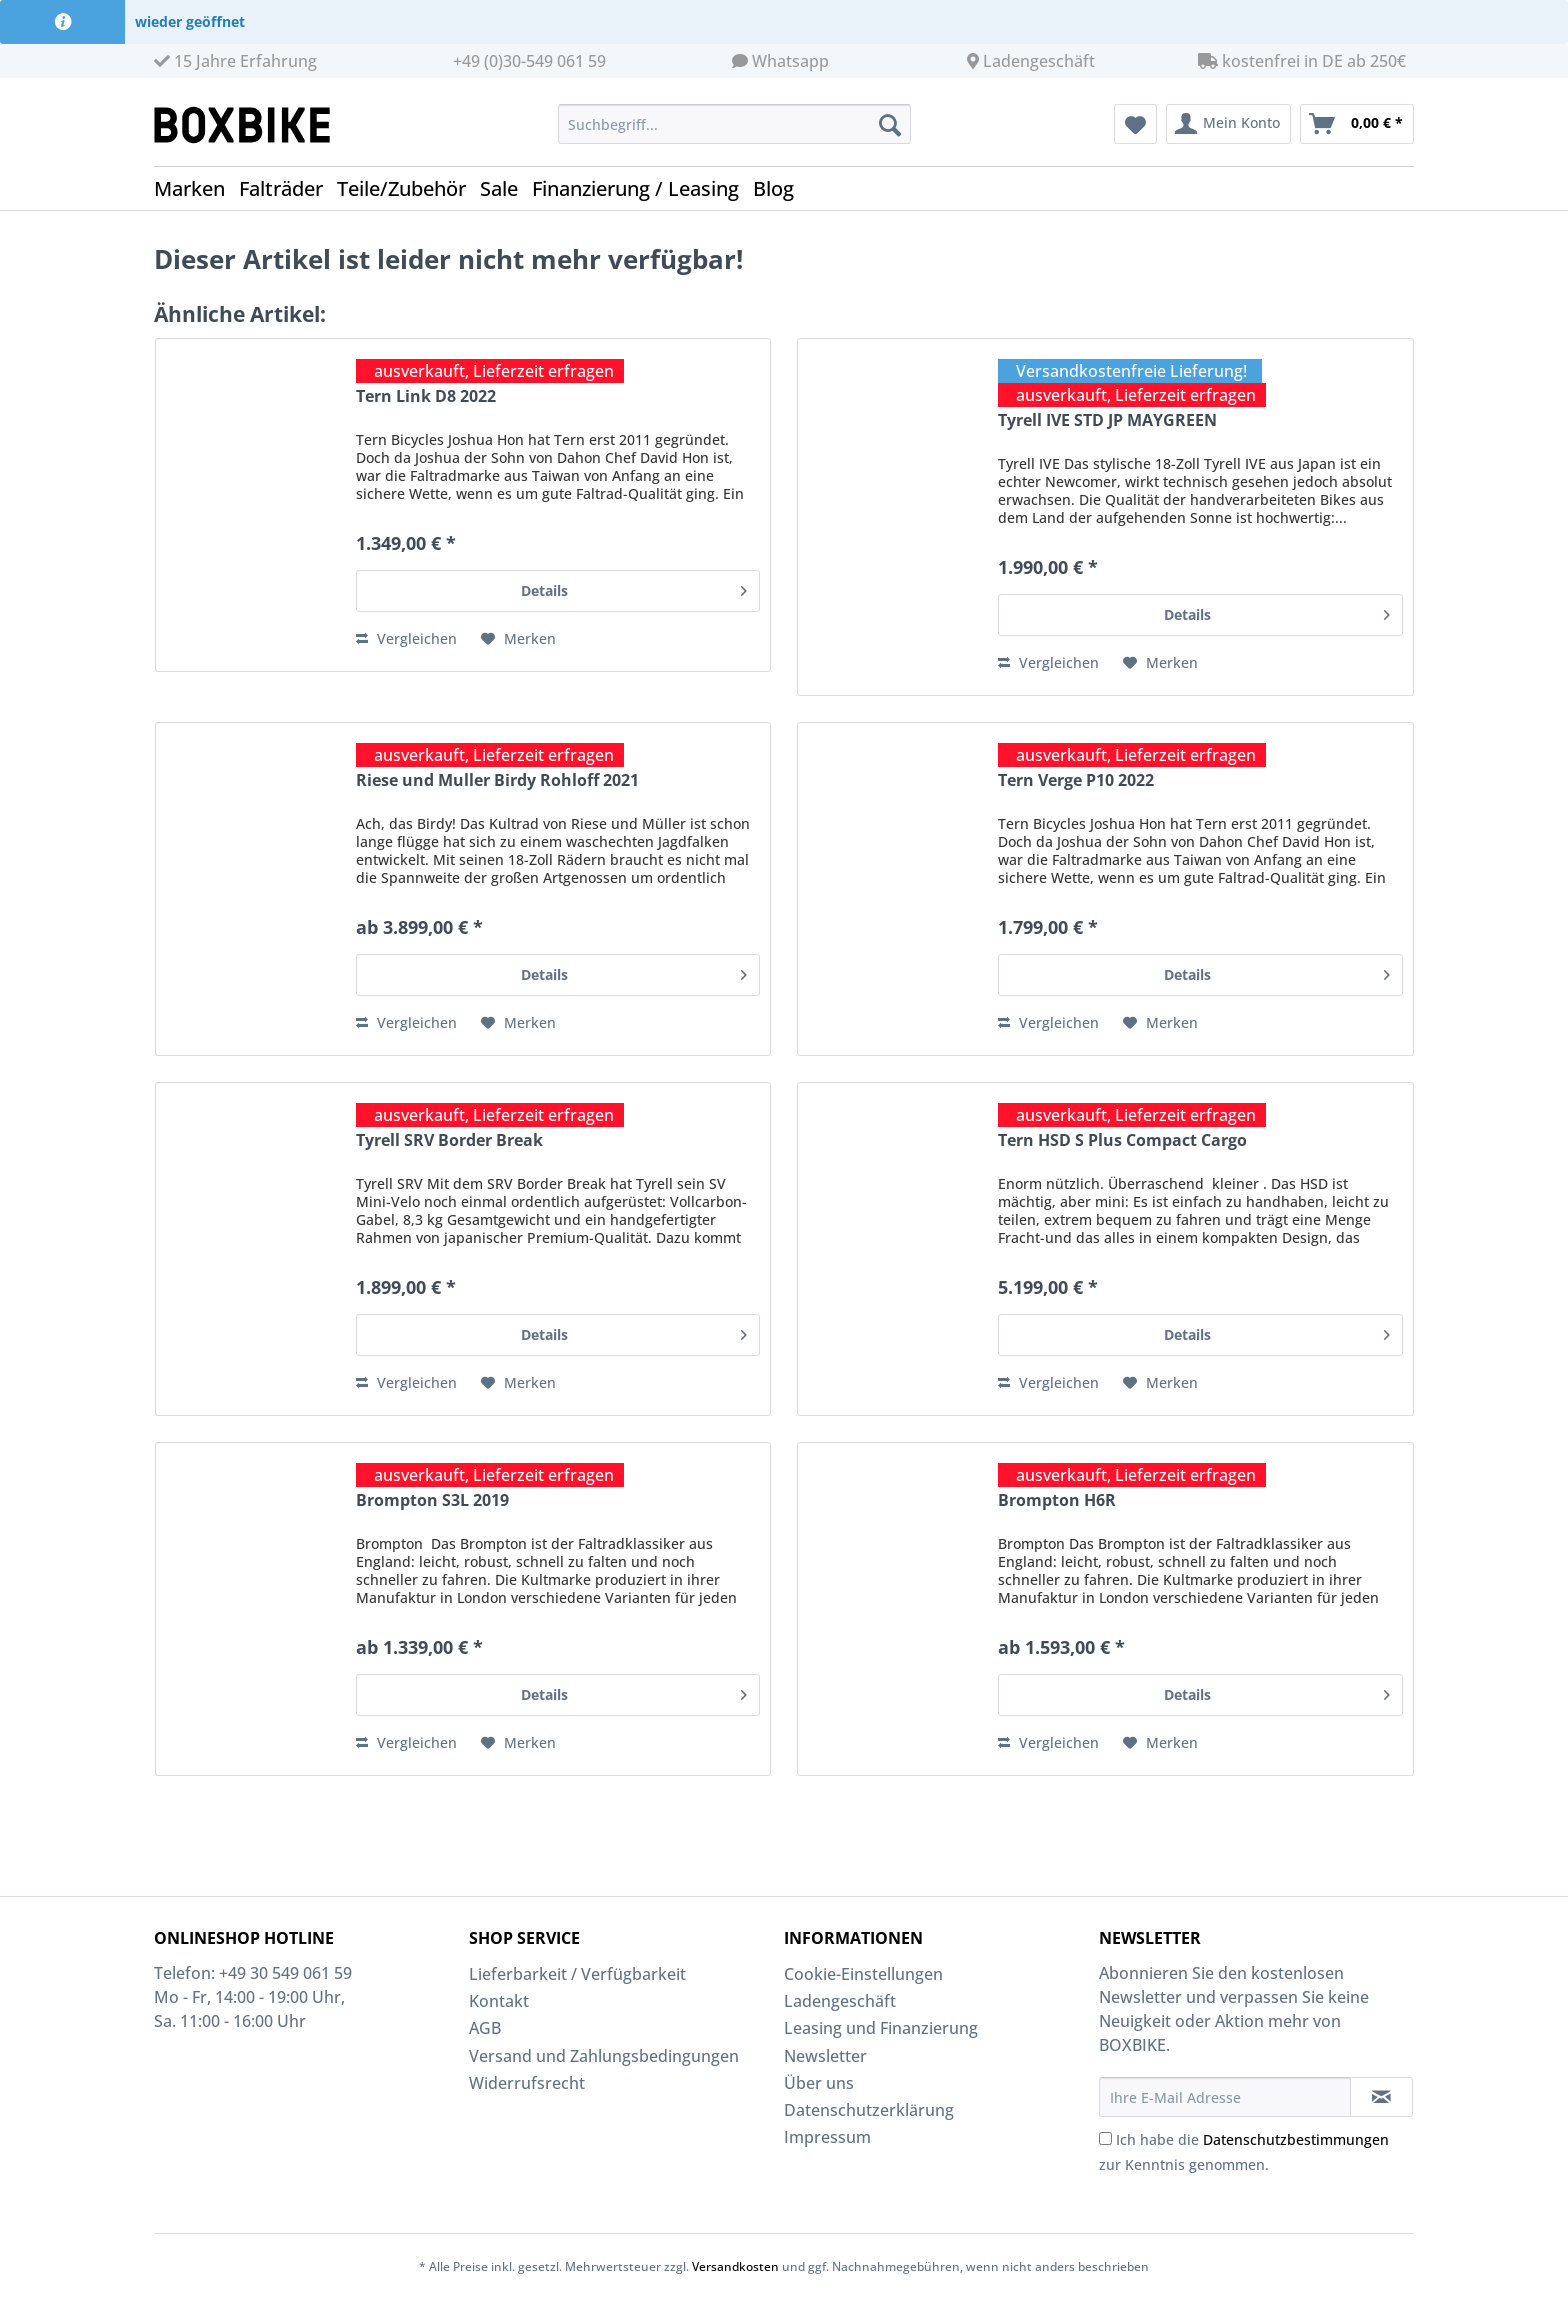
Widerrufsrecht (527, 2083)
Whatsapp (790, 61)
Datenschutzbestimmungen (1296, 2139)
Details (634, 587)
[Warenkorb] (1357, 124)
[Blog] (780, 188)
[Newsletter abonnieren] (1381, 2097)
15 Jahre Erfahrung (235, 61)
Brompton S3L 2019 (432, 1500)
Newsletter (825, 2056)
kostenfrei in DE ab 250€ (1302, 61)
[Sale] (506, 188)
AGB (485, 2028)
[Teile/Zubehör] (408, 188)
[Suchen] (890, 124)
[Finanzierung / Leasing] (642, 188)
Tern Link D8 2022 (426, 396)
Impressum (827, 2137)
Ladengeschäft (1039, 61)
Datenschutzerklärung (869, 2110)
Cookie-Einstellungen (863, 1974)
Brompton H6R (1057, 1500)
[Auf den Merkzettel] (518, 639)
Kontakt (499, 2001)
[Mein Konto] (1228, 124)
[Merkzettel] (1135, 124)
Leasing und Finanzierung (881, 2028)
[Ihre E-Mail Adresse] (1225, 2097)
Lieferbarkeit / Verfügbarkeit (577, 1974)
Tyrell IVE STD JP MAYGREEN (1107, 420)
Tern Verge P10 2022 (1076, 780)
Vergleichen (406, 638)
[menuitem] (734, 133)
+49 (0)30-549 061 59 (529, 61)
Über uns (819, 2083)
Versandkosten (735, 2266)
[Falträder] (288, 188)
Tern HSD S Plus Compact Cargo (1122, 1140)
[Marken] (196, 188)
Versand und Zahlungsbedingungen (604, 2056)
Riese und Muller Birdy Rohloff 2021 (497, 780)
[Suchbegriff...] (734, 124)
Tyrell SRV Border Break (449, 1140)
